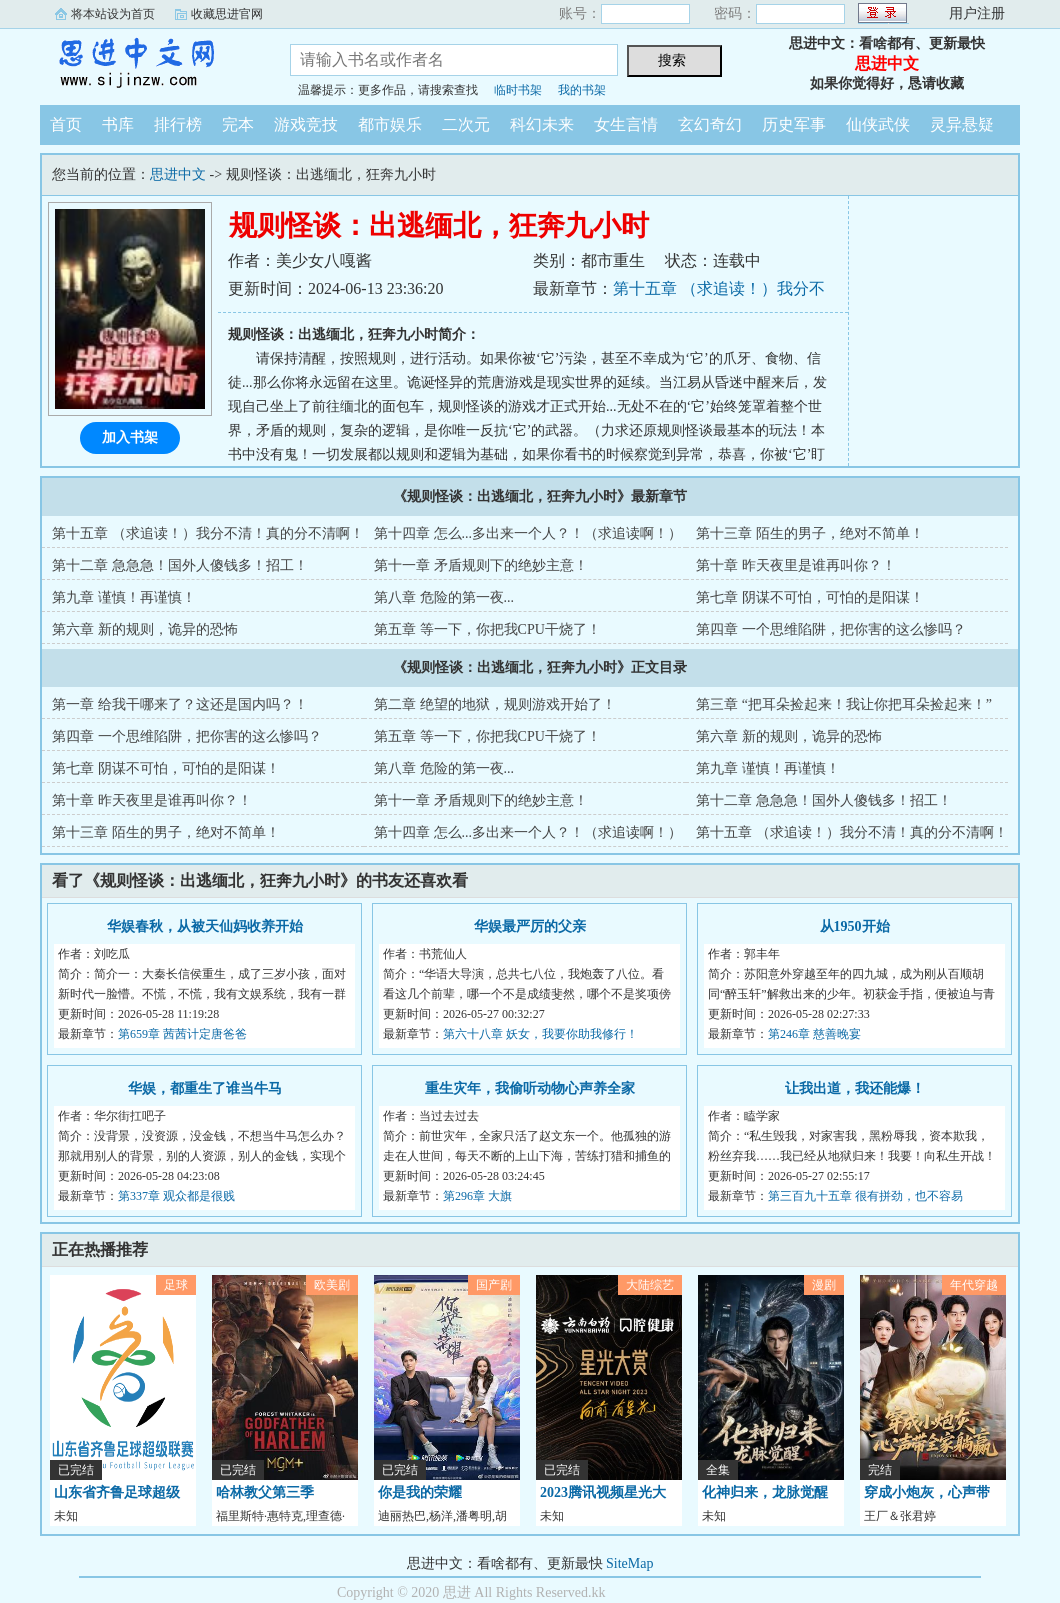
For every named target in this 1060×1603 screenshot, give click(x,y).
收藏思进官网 (227, 14)
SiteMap (629, 1563)
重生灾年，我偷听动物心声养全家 (530, 1088)
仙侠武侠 (878, 124)
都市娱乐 (390, 124)
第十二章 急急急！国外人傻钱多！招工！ (180, 565)
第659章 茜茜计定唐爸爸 (182, 1034)
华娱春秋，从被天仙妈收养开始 (205, 926)
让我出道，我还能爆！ (855, 1088)
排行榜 (178, 124)
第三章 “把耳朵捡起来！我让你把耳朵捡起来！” (844, 704)
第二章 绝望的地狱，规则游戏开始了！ (495, 704)
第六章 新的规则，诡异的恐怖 (145, 629)
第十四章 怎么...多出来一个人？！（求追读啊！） (528, 533)
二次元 (466, 124)
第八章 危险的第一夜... (444, 597)
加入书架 (130, 437)
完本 (238, 124)
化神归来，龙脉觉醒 (765, 1492)
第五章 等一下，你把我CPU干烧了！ (487, 629)
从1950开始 (855, 926)
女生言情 (626, 124)
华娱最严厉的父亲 (530, 926)
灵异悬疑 (962, 124)
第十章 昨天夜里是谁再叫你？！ (796, 565)
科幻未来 (542, 124)
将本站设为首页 (113, 14)
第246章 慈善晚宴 (814, 1034)
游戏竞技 (306, 124)
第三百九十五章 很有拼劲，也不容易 (865, 1196)
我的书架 (582, 90)
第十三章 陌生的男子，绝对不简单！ (810, 533)
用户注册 (977, 13)
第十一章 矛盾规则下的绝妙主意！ (481, 565)
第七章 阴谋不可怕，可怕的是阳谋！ (810, 597)
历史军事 (794, 124)
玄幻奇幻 (710, 124)
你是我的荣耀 (420, 1492)
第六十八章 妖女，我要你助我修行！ (540, 1034)
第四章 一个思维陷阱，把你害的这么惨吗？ (831, 629)
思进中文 (150, 64)
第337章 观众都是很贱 (176, 1196)
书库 (118, 124)
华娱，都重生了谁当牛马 (205, 1088)
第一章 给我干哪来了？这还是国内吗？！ (180, 704)
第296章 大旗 (477, 1196)
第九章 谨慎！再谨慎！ (124, 597)
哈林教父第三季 (265, 1492)
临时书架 (518, 90)
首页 (66, 124)
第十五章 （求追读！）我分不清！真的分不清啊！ (208, 533)
